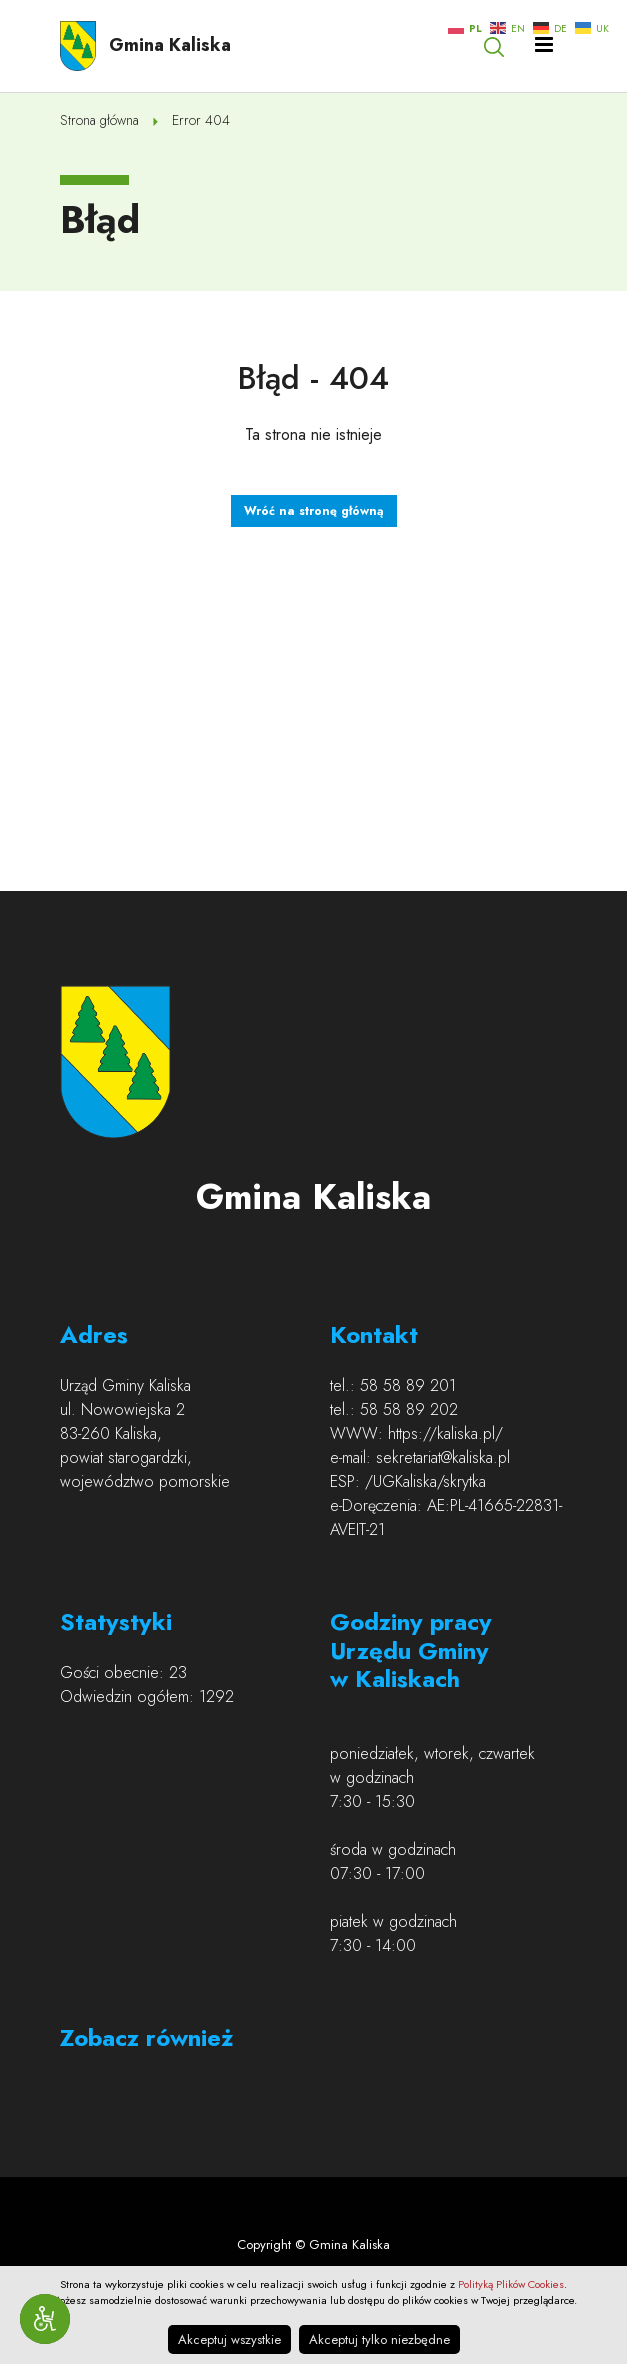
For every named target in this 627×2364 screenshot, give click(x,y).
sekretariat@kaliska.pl (443, 1457)
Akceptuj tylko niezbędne (379, 2339)
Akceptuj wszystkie (229, 2339)
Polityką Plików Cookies (511, 2284)
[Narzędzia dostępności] (45, 2319)
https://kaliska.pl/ (445, 1433)
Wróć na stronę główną (314, 511)
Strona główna (99, 120)
